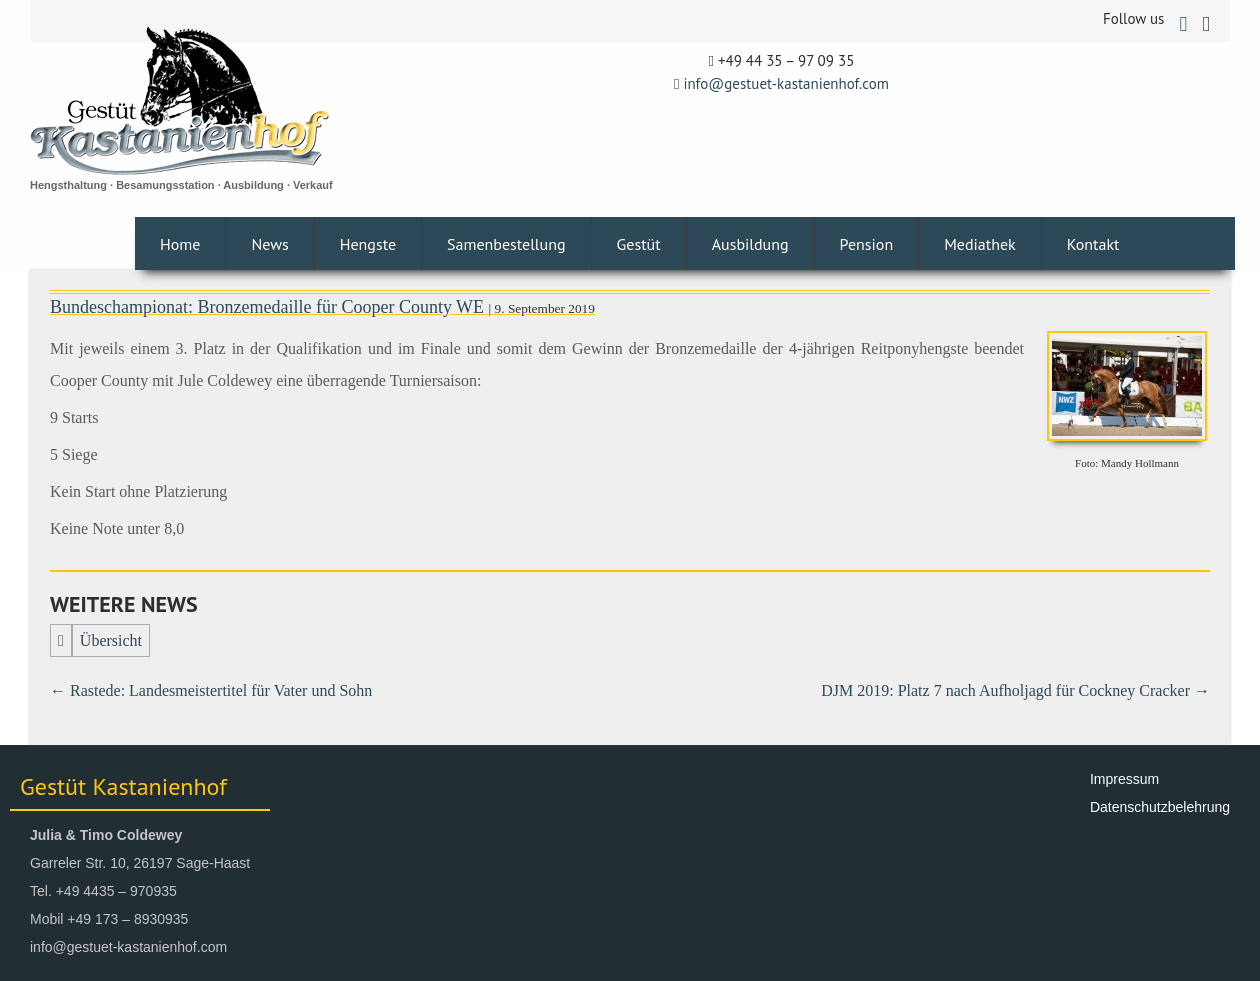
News (269, 244)
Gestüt (639, 244)
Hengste (368, 244)
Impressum (1124, 779)
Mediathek (980, 244)
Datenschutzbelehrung (1160, 807)
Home (180, 244)
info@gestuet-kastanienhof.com (786, 83)
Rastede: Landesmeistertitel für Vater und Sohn (211, 690)
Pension (867, 244)
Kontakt (1093, 244)
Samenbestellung (506, 244)
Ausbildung (750, 244)
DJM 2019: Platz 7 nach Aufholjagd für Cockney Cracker (1015, 690)
